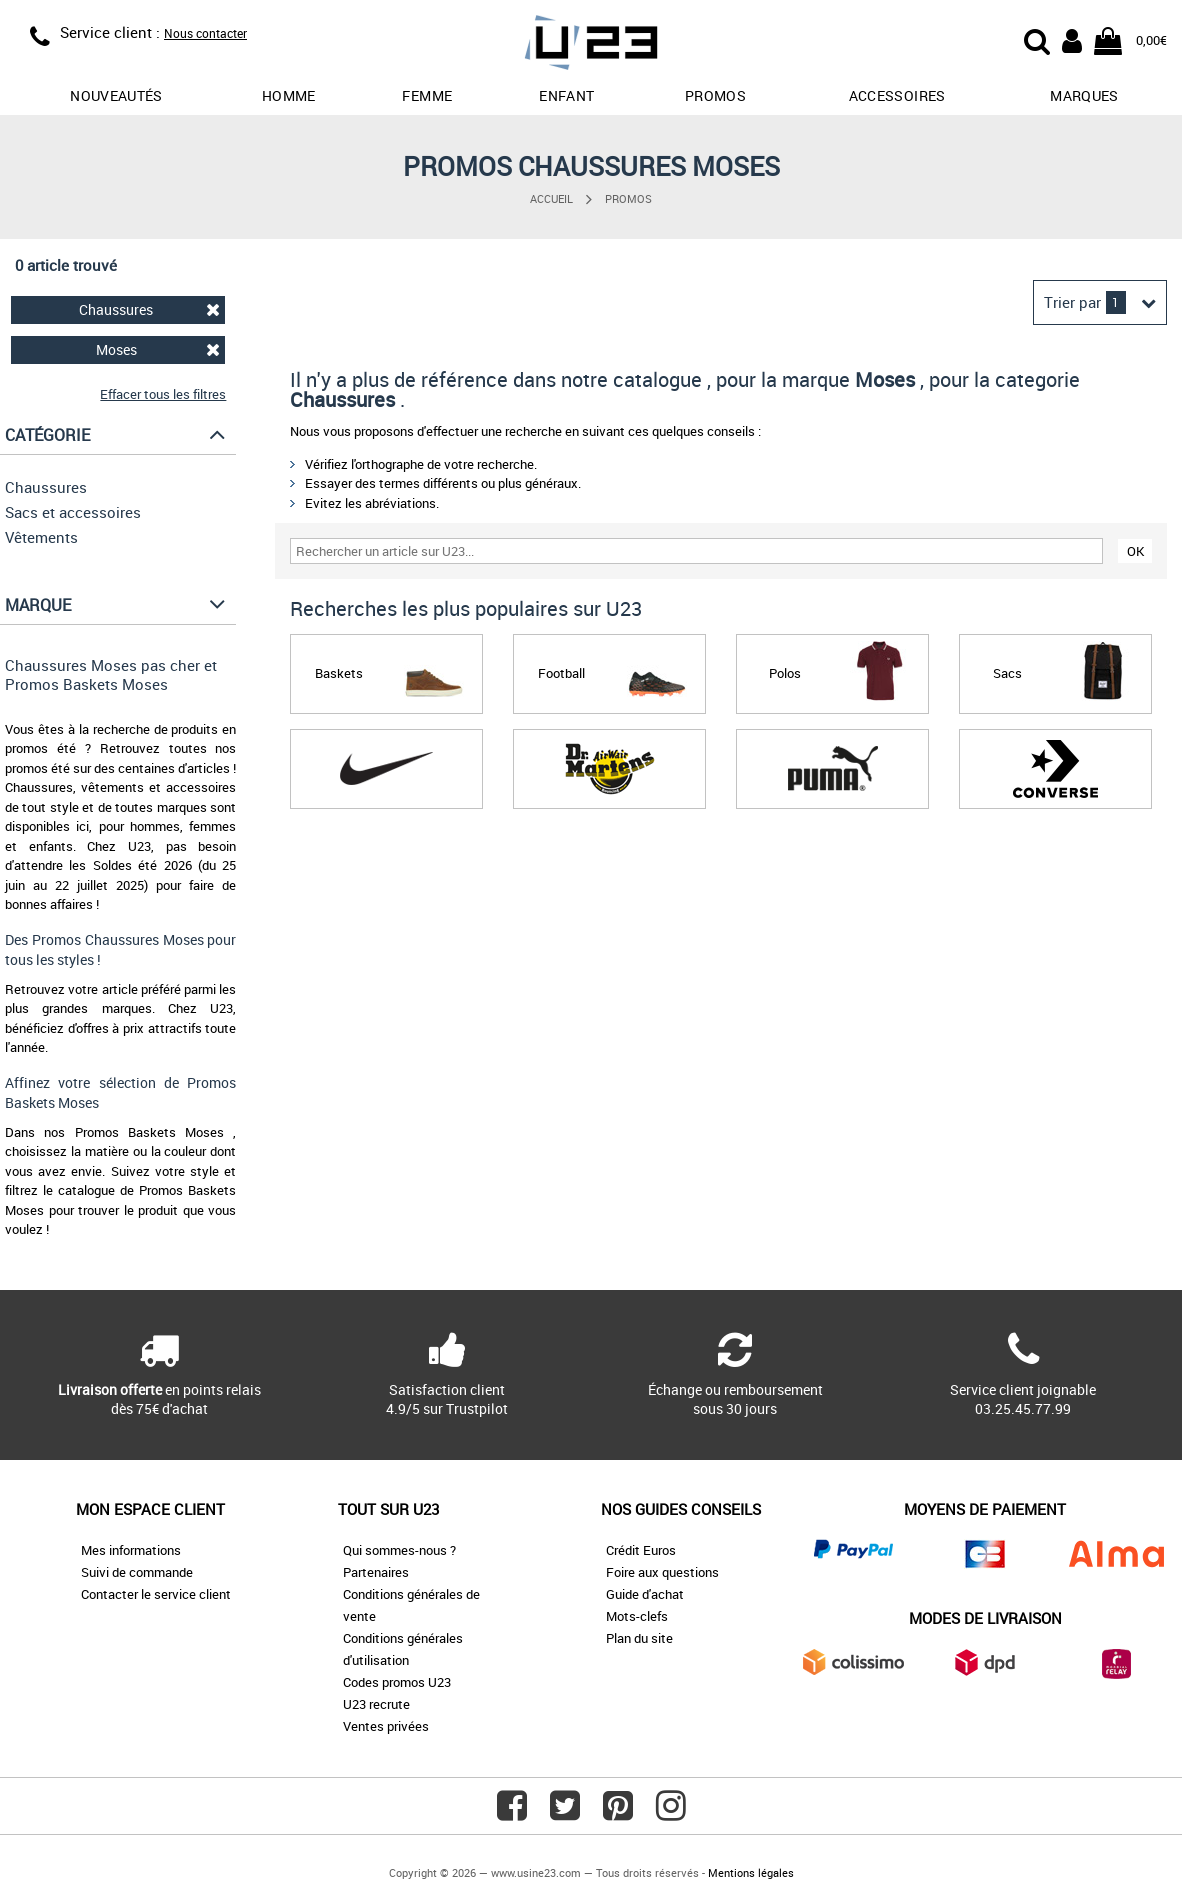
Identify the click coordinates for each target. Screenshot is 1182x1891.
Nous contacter (205, 33)
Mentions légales (751, 1872)
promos (715, 95)
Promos (628, 198)
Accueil (551, 198)
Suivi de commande (137, 1572)
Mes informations (131, 1550)
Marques (1084, 95)
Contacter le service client (156, 1594)
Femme (427, 95)
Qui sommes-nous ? (399, 1550)
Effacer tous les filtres (163, 394)
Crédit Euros (641, 1550)
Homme (289, 95)
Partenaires (376, 1572)
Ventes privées (386, 1726)
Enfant (566, 95)
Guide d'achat (645, 1594)
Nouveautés (116, 95)
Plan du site (639, 1638)
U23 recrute (376, 1704)
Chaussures (149, 309)
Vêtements (41, 537)
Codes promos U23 (397, 1682)
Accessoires (897, 95)
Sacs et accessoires (73, 512)
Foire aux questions (662, 1572)
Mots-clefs (637, 1616)
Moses (158, 349)
